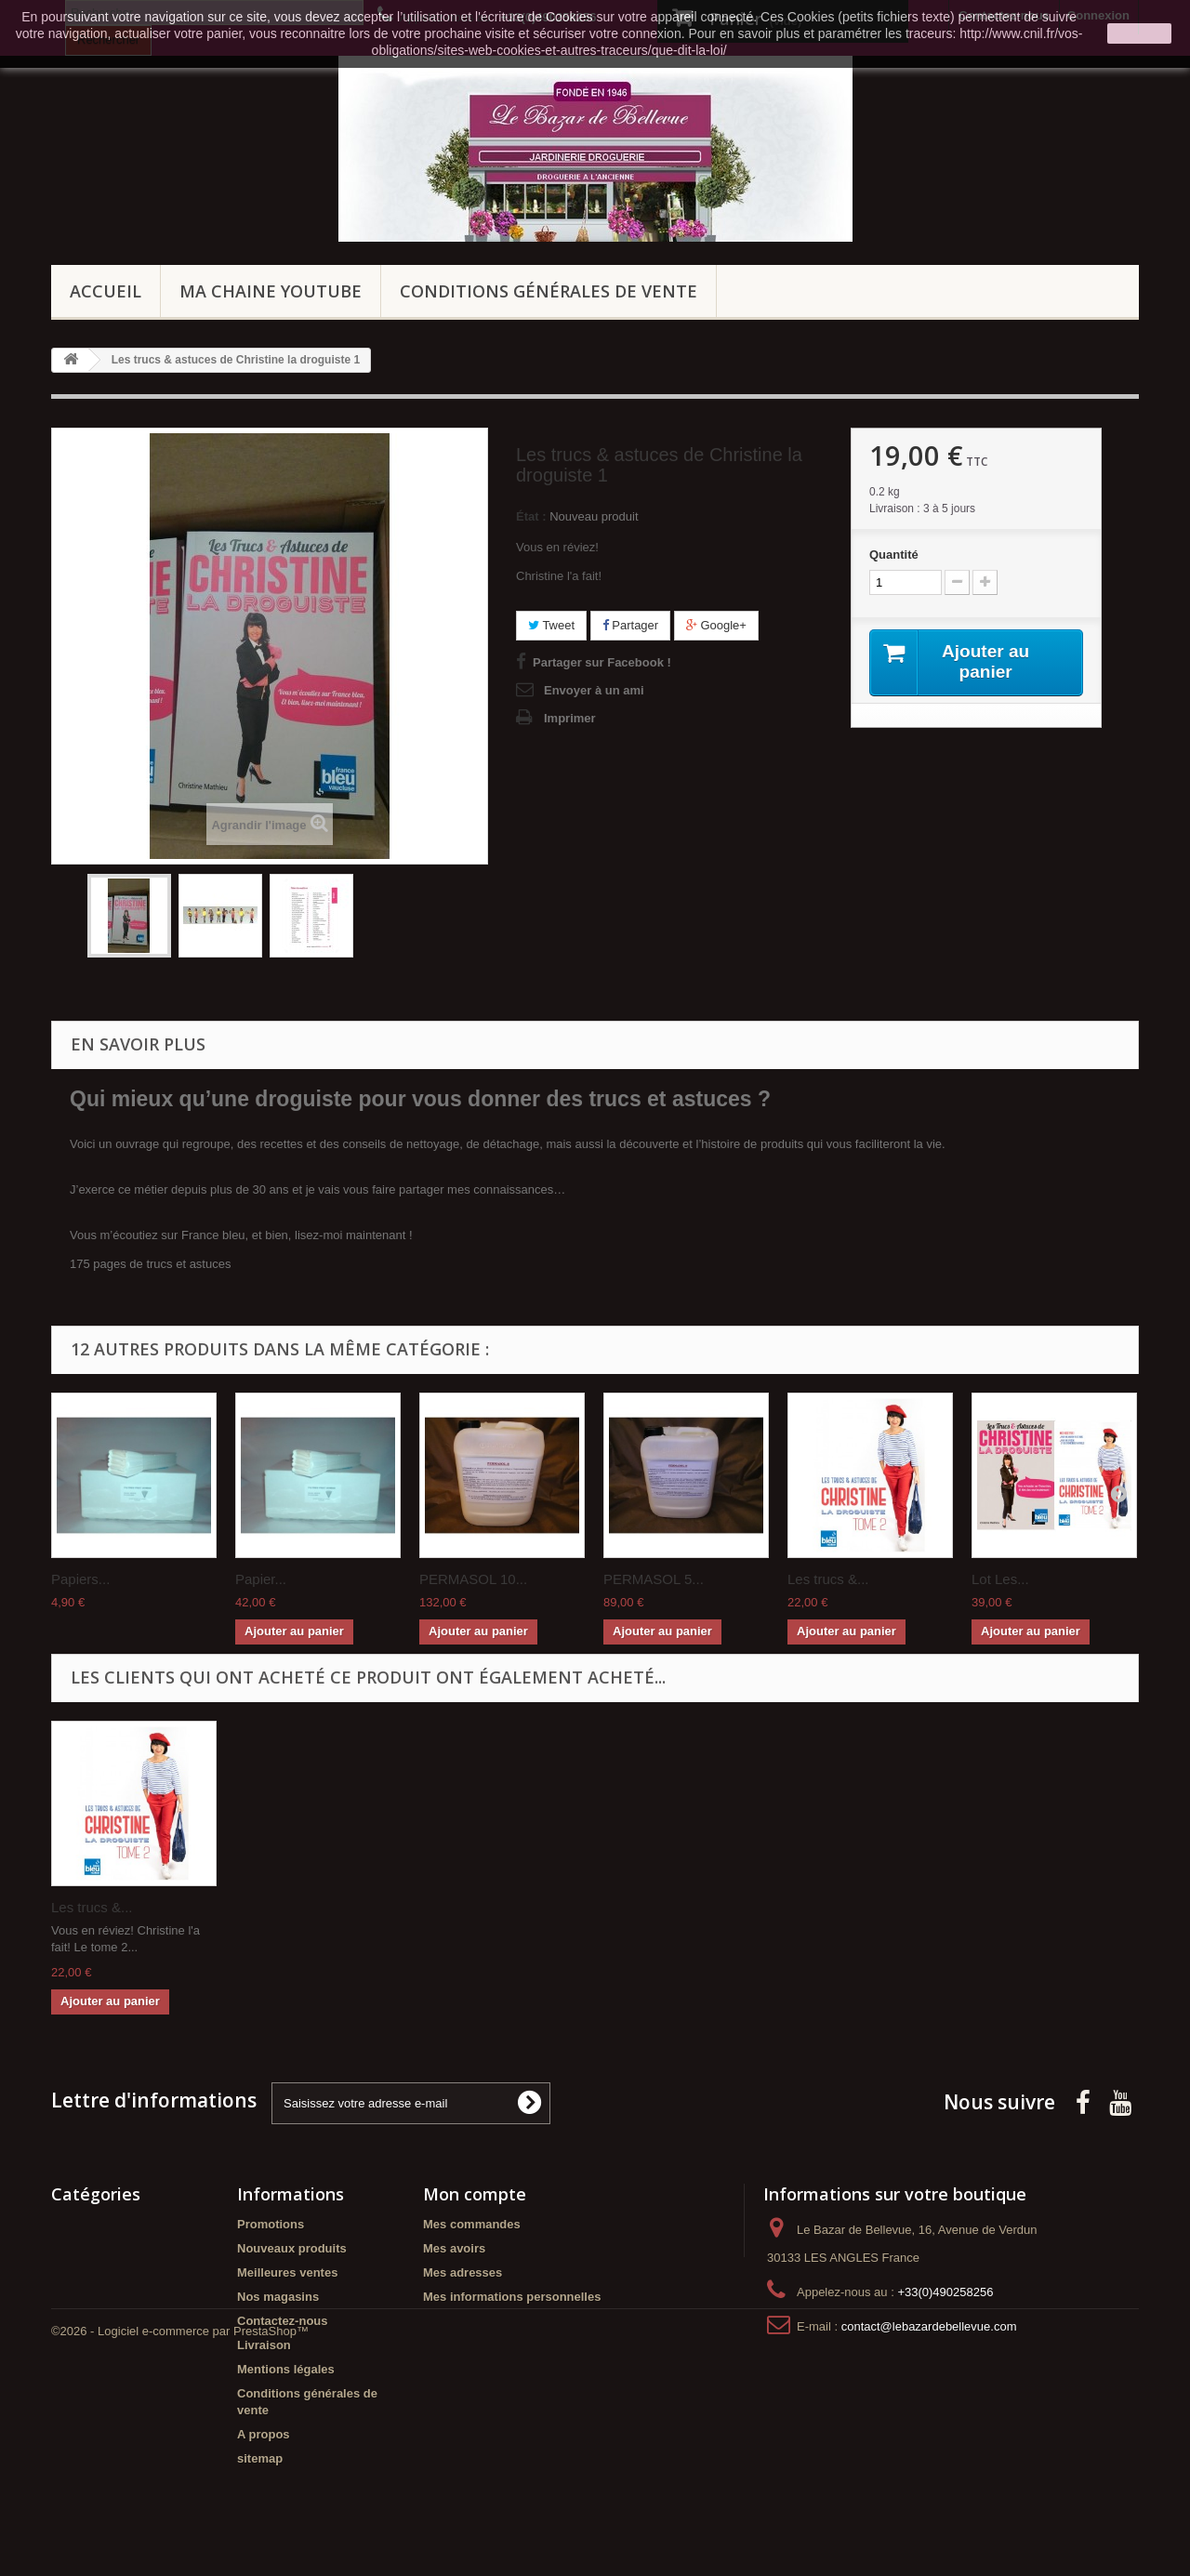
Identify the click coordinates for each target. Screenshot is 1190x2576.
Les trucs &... (828, 1579)
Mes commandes (472, 2224)
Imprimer (570, 718)
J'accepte (1139, 33)
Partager (630, 625)
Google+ (716, 625)
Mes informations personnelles (512, 2297)
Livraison (264, 2345)
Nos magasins (278, 2297)
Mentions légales (286, 2369)
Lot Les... (1000, 1579)
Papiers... (80, 1579)
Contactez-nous (282, 2321)
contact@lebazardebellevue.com (929, 2326)
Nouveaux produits (292, 2248)
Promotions (270, 2224)
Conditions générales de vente (548, 291)
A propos (263, 2434)
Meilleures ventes (287, 2272)
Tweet (551, 625)
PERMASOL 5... (653, 1579)
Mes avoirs (454, 2248)
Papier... (260, 1579)
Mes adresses (462, 2272)
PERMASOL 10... (473, 1579)
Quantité (894, 554)
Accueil (105, 291)
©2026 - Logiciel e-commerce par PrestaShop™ (180, 2525)
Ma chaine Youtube (270, 291)
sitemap (260, 2458)
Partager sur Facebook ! (602, 662)
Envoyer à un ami (594, 690)
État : (531, 516)
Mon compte (474, 2194)
